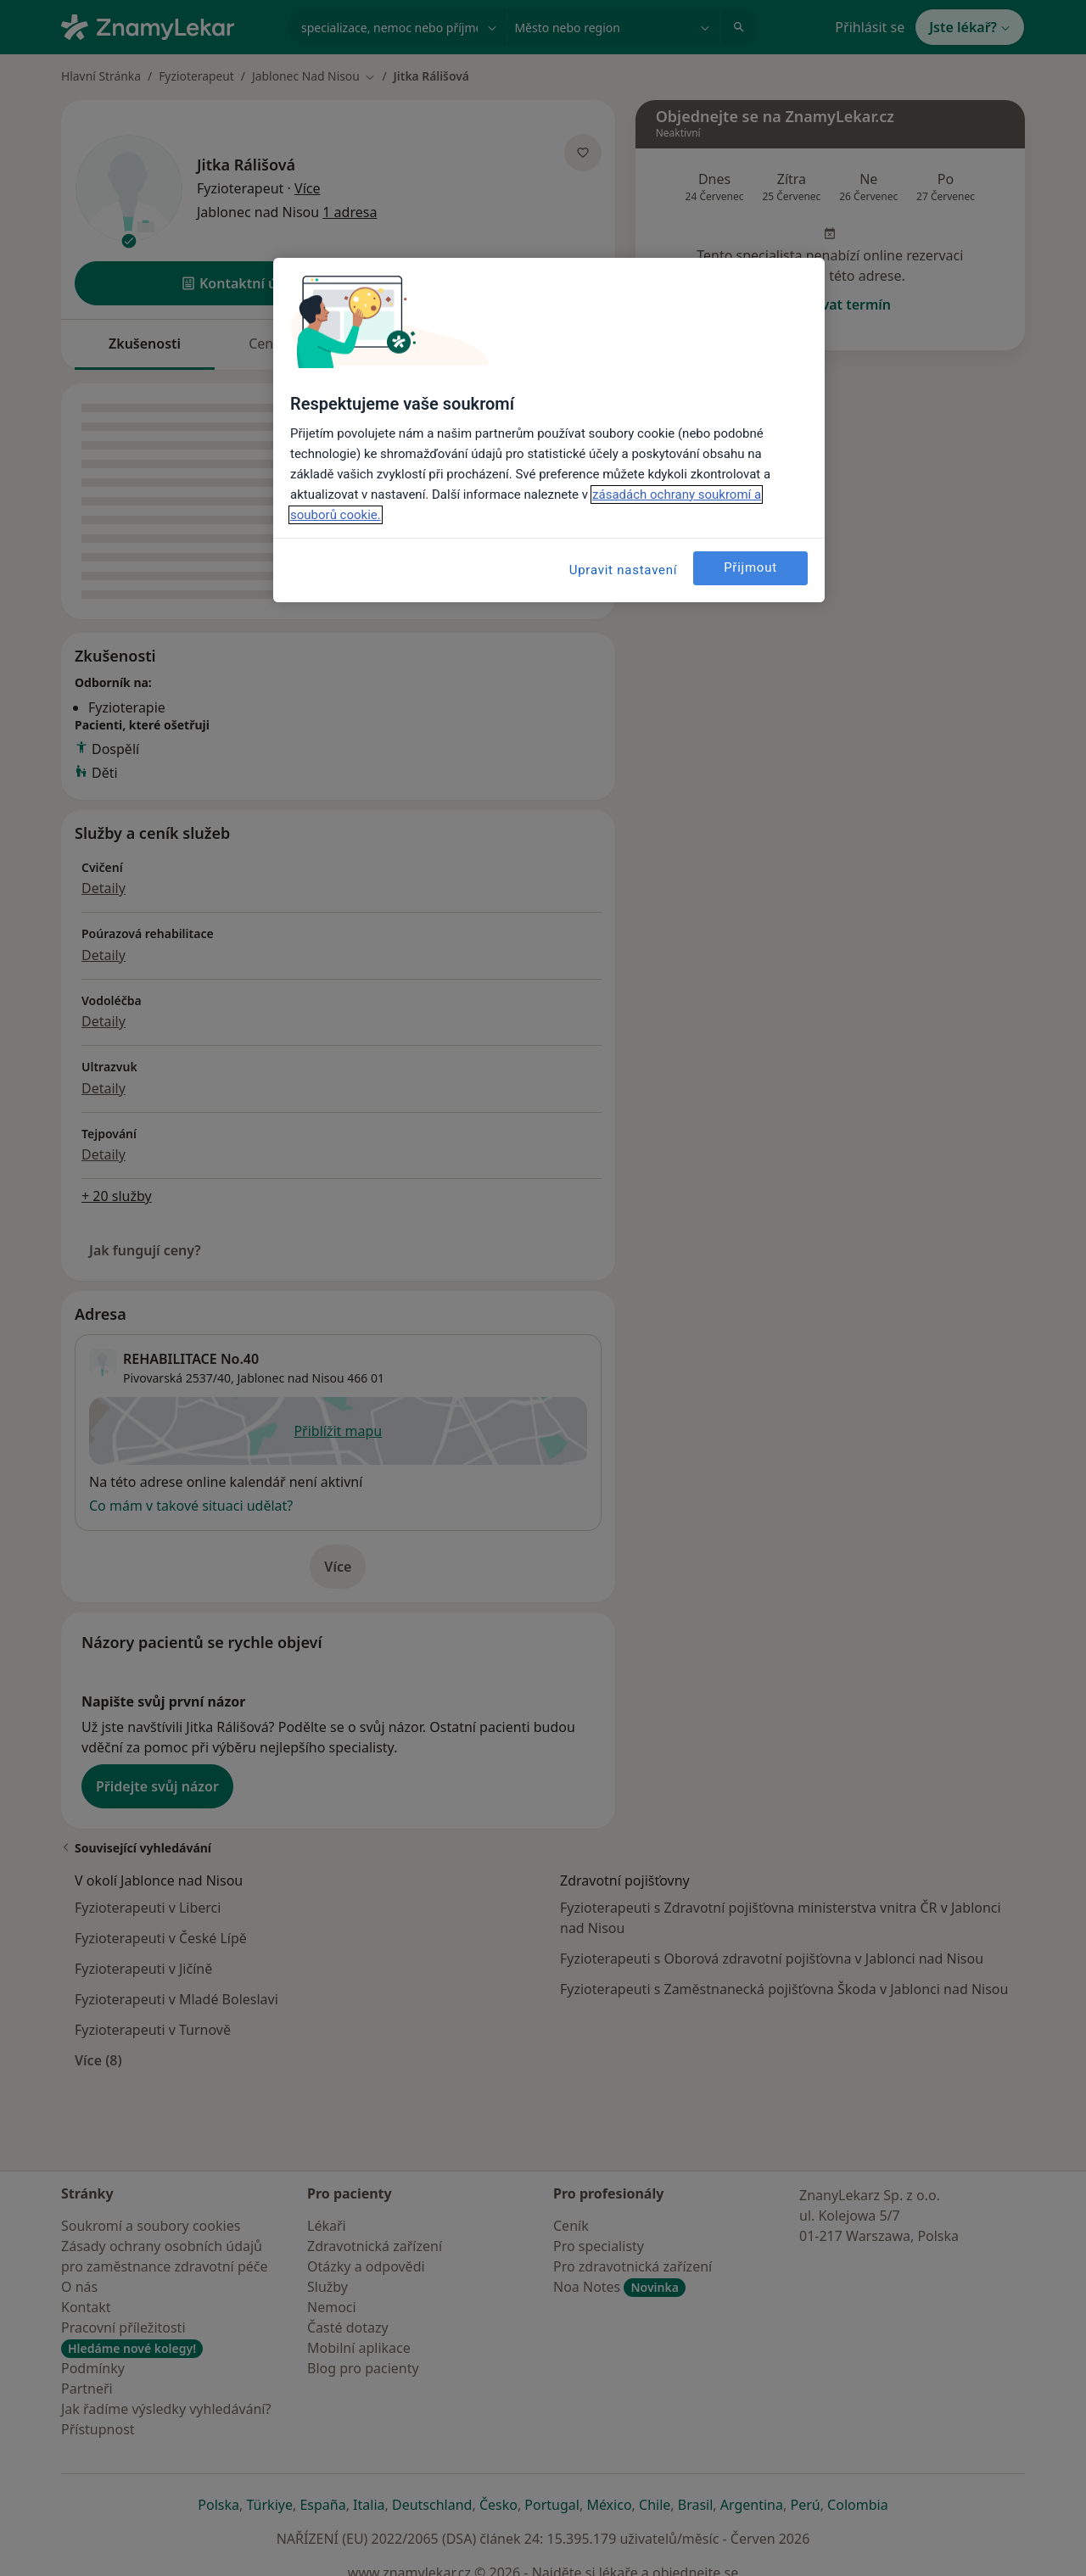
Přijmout (750, 567)
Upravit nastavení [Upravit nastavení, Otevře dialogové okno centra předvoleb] (623, 570)
